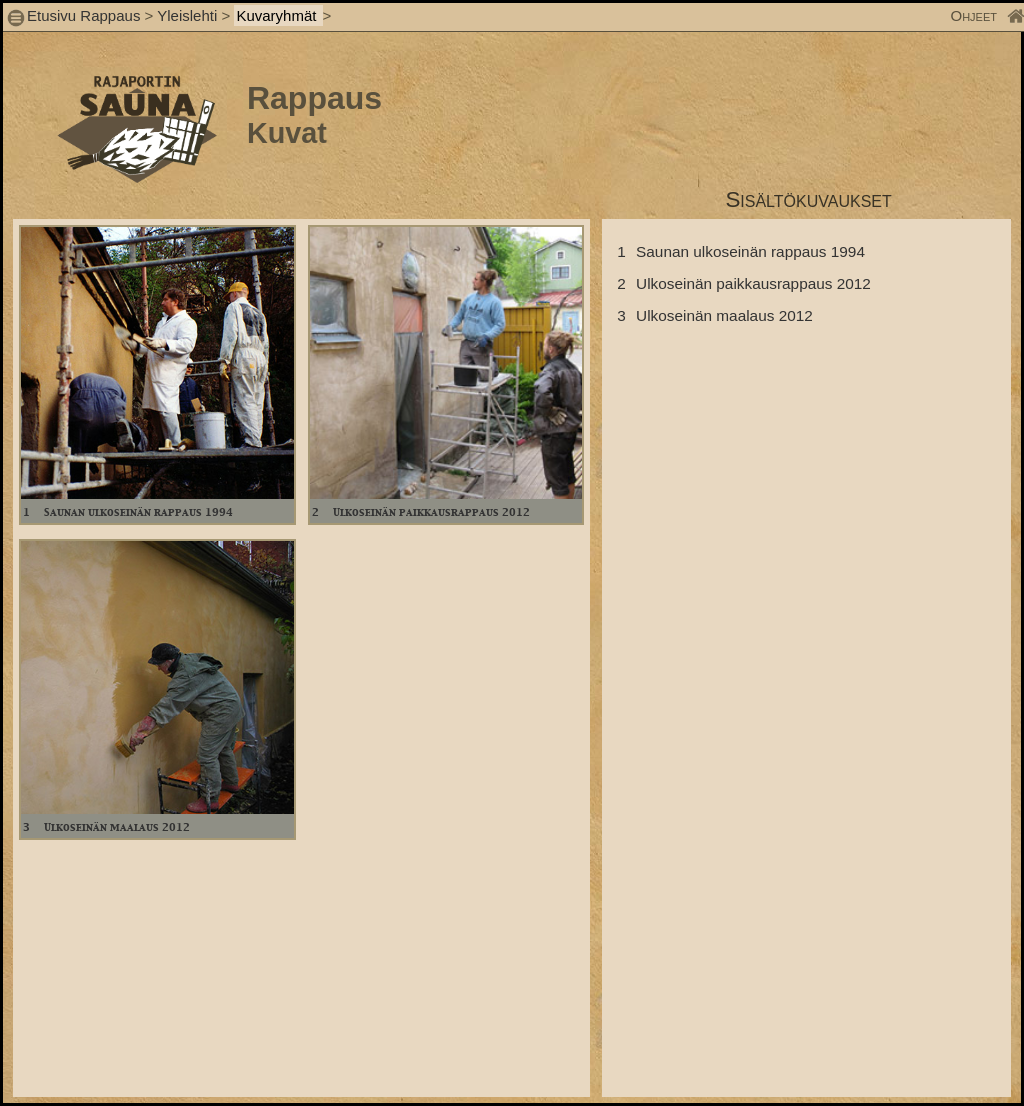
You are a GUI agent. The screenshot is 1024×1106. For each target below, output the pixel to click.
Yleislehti (187, 15)
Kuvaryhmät (278, 15)
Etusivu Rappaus (83, 15)
